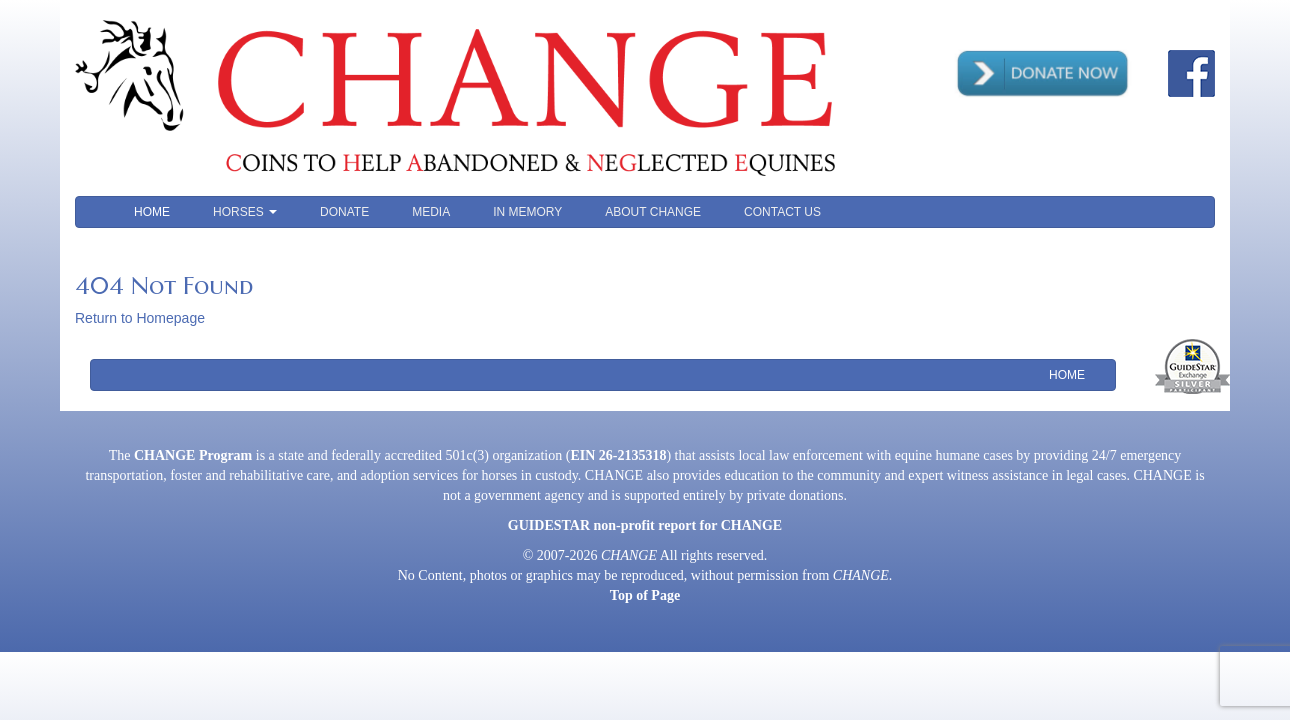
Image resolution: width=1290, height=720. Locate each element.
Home (152, 212)
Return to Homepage (140, 318)
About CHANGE (653, 212)
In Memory (527, 212)
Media (431, 212)
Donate (344, 212)
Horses (245, 212)
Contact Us (782, 212)
